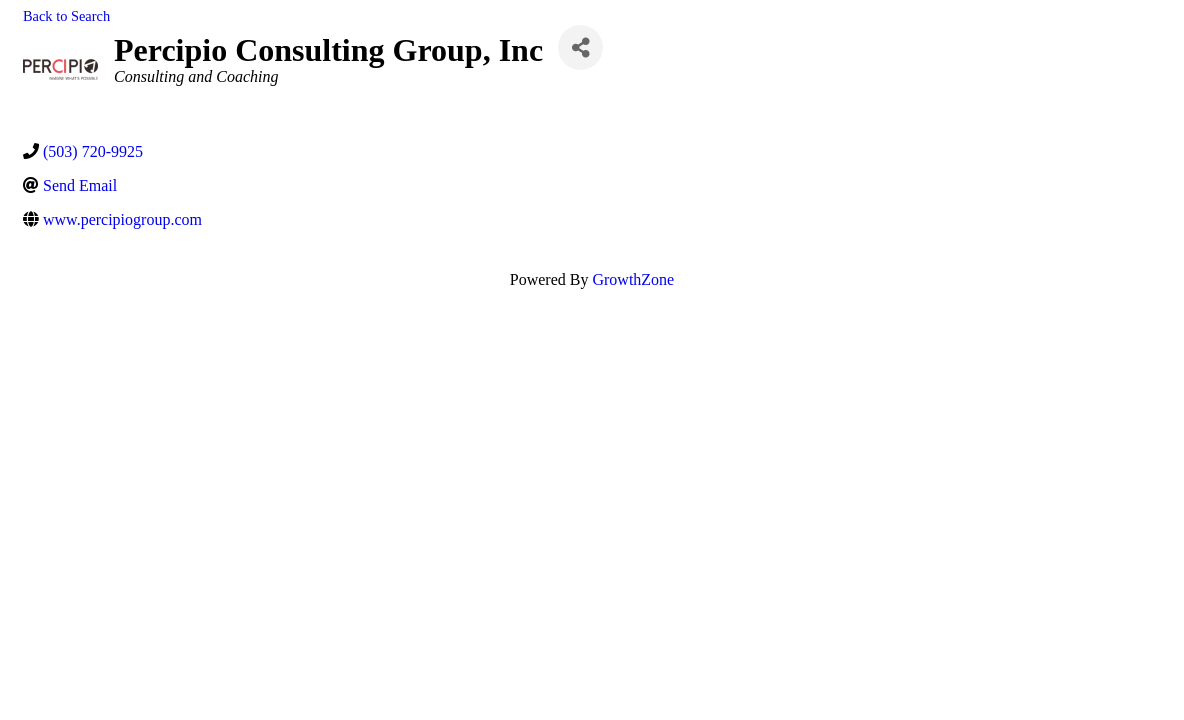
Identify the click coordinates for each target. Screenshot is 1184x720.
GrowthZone (633, 279)
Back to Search (66, 16)
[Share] (580, 47)
